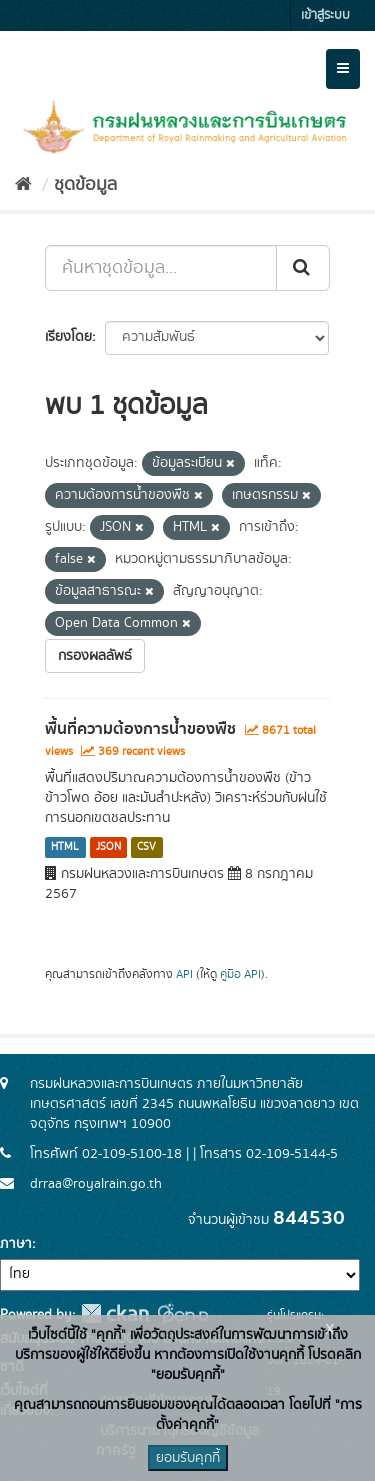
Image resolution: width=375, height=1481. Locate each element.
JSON (108, 847)
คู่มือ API (240, 974)
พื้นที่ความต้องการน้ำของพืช (140, 729)
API (184, 974)
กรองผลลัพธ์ (95, 656)
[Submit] (303, 268)
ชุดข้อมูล (85, 185)
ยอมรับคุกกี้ (188, 1458)
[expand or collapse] (343, 69)
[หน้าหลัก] (23, 185)
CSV (146, 847)
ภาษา (16, 1244)
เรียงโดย (68, 337)
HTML (65, 847)
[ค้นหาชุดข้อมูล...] (161, 268)
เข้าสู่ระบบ (325, 15)
